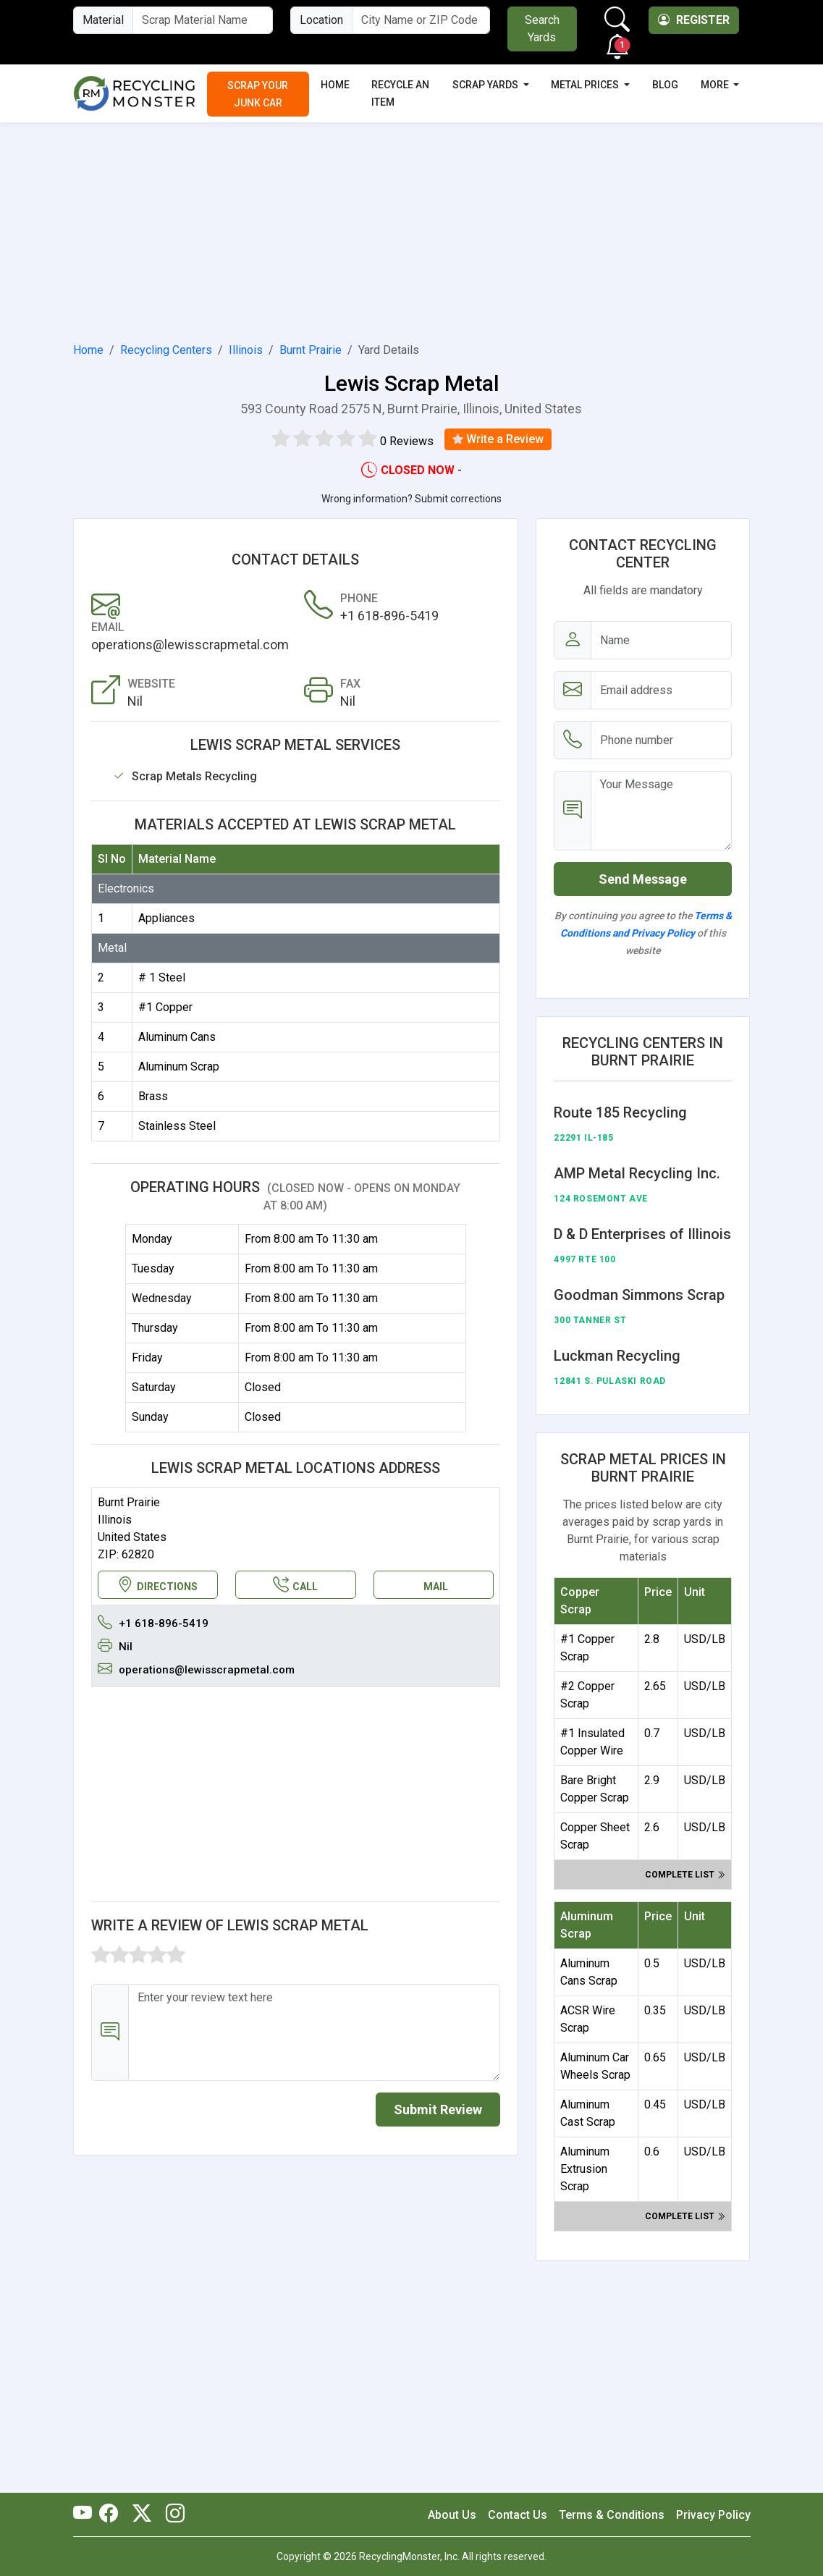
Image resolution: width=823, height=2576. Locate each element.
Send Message (643, 879)
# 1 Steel (161, 977)
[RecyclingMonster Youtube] (86, 2514)
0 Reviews (407, 441)
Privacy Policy (713, 2515)
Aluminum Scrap (178, 1066)
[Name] (661, 640)
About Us (452, 2515)
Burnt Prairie (310, 350)
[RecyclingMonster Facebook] (112, 2514)
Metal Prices (586, 84)
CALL (295, 1585)
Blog (665, 84)
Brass (153, 1096)
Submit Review (438, 2109)
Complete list (685, 1875)
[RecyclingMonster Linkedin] (172, 2514)
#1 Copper (165, 1007)
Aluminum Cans (177, 1037)
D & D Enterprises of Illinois (642, 1234)
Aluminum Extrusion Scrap (584, 2169)
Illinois (246, 350)
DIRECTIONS (157, 1585)
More (716, 84)
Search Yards (542, 28)
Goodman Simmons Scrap (639, 1295)
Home (335, 84)
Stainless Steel (177, 1126)
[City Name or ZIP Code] (421, 20)
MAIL (435, 1586)
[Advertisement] (412, 229)
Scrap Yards (486, 84)
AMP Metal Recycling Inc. (637, 1173)
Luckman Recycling (617, 1355)
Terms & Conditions (611, 2515)
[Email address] (661, 690)
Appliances (166, 918)
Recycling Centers (166, 350)
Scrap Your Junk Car (257, 94)
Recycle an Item (400, 93)
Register (694, 20)
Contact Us (517, 2515)
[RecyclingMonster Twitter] (142, 2514)
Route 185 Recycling (620, 1112)
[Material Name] (202, 20)
